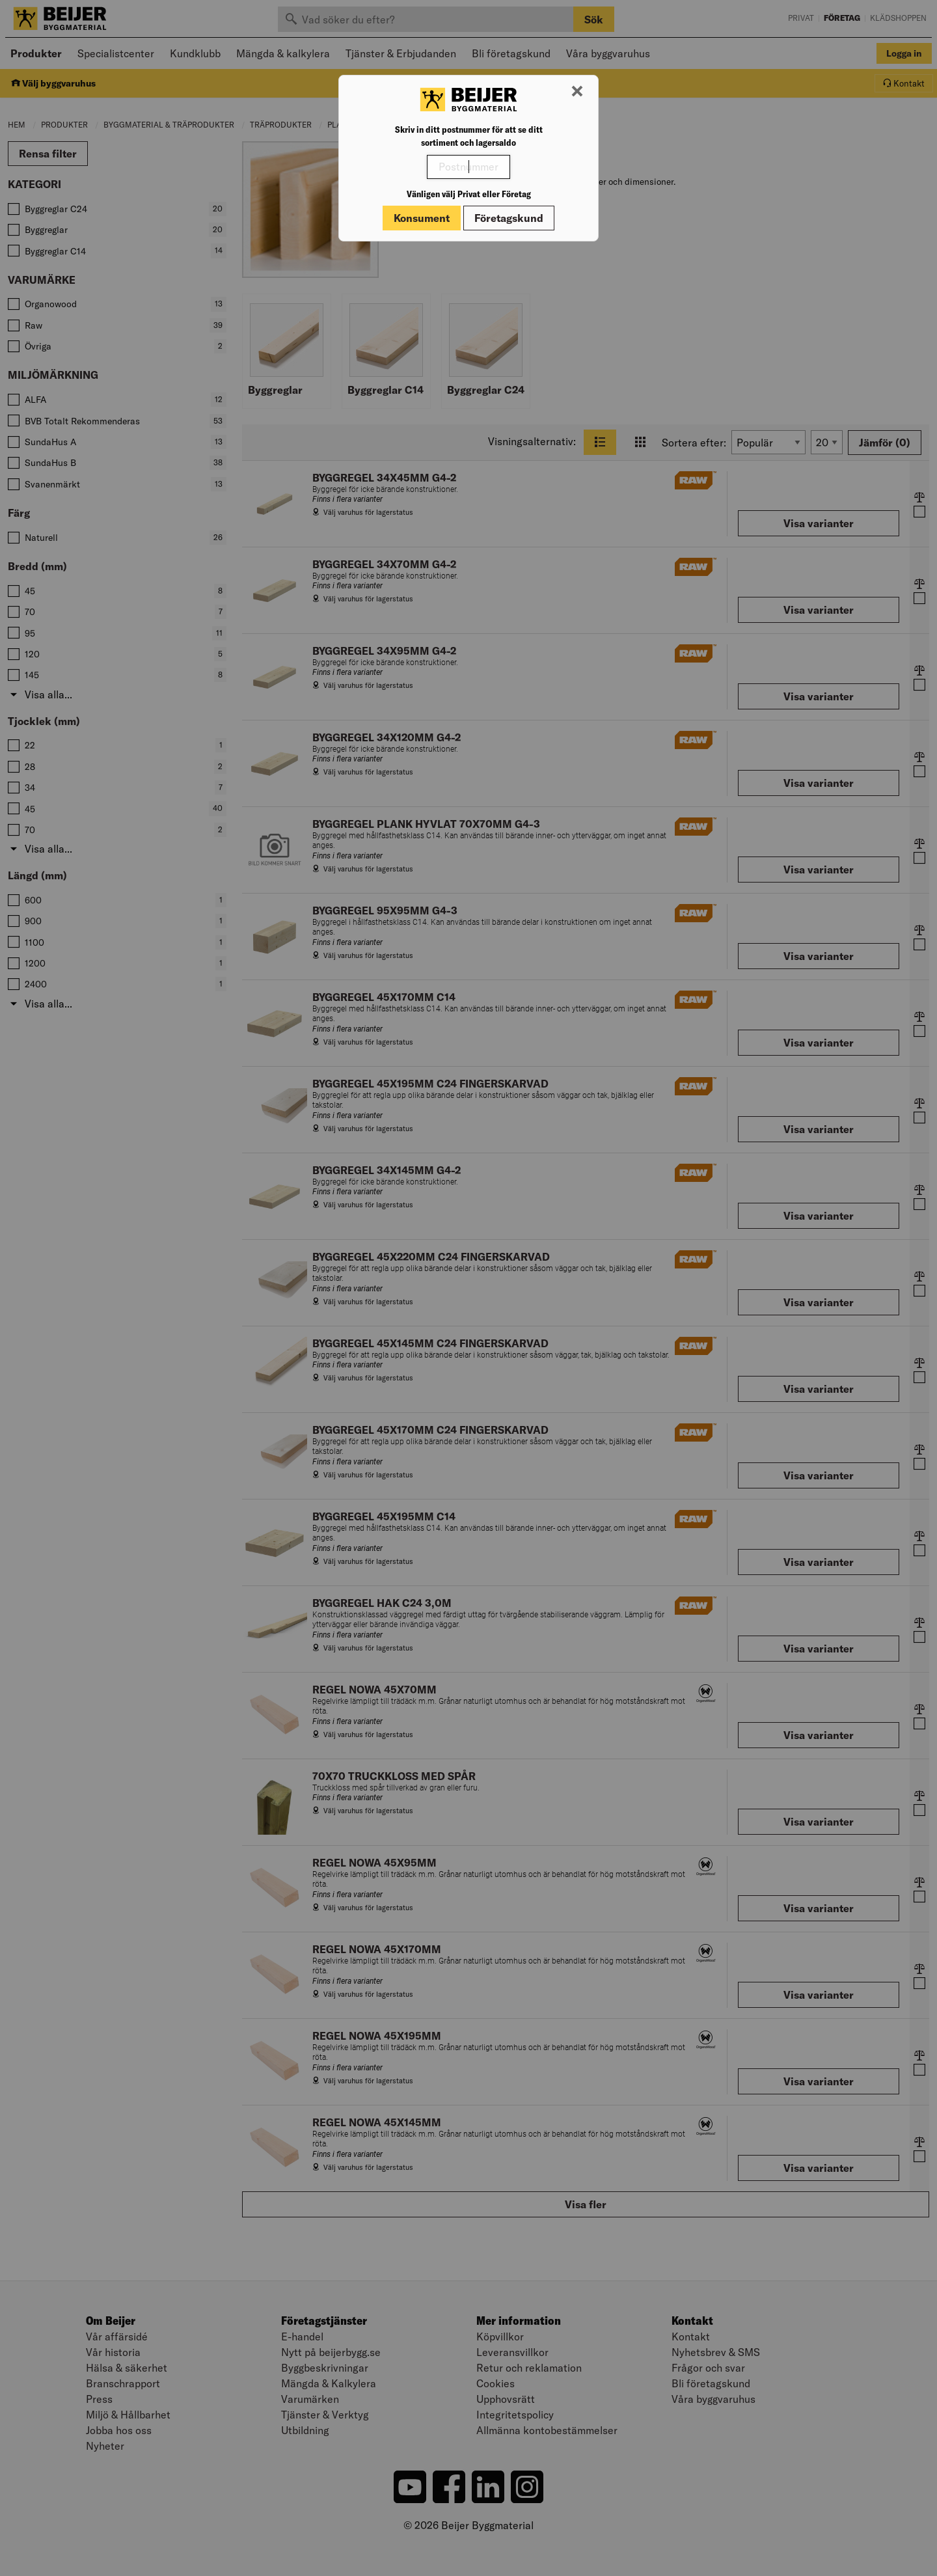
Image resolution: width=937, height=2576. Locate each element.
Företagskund (508, 218)
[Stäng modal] (577, 92)
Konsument (422, 218)
